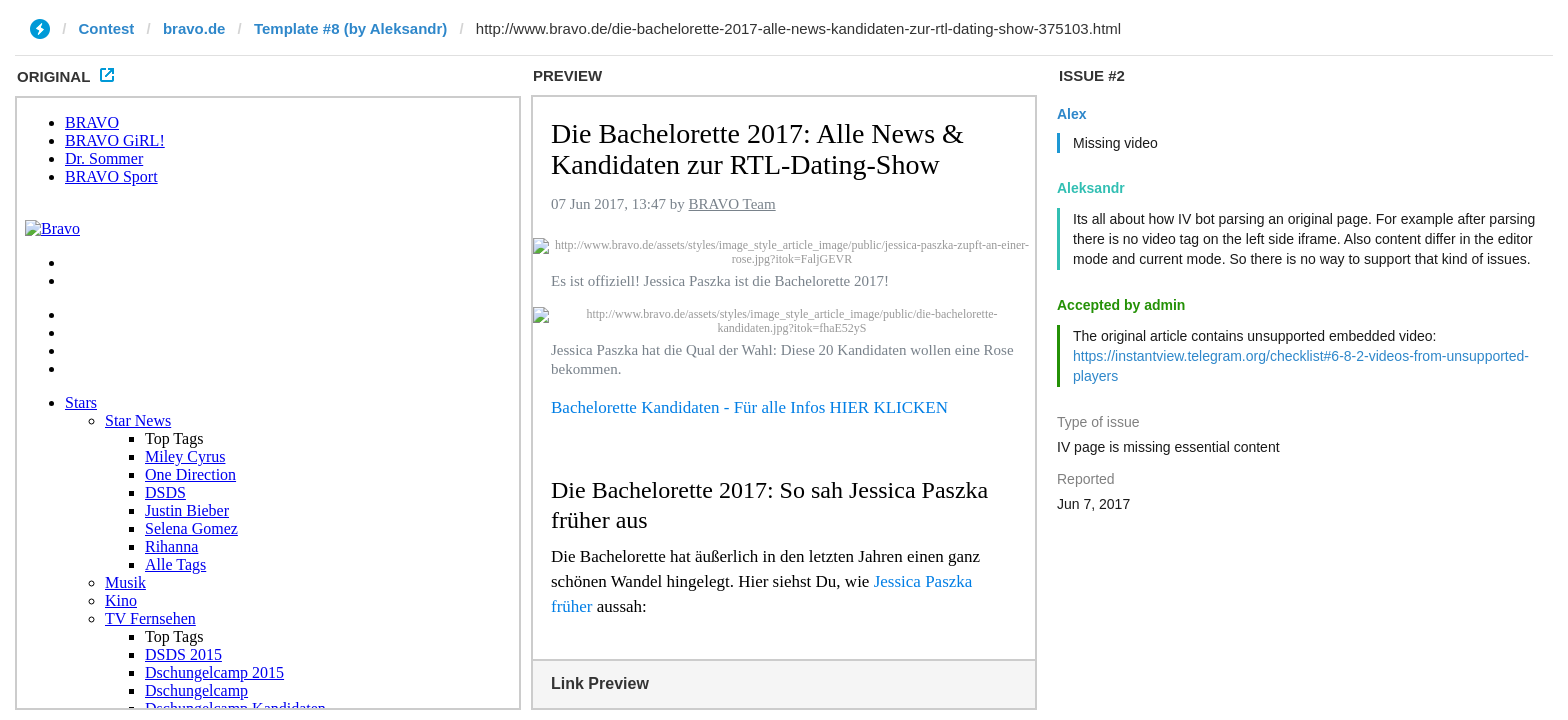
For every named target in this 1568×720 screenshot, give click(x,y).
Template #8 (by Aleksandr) (350, 28)
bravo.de (194, 28)
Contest (107, 28)
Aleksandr (1091, 188)
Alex (1072, 114)
